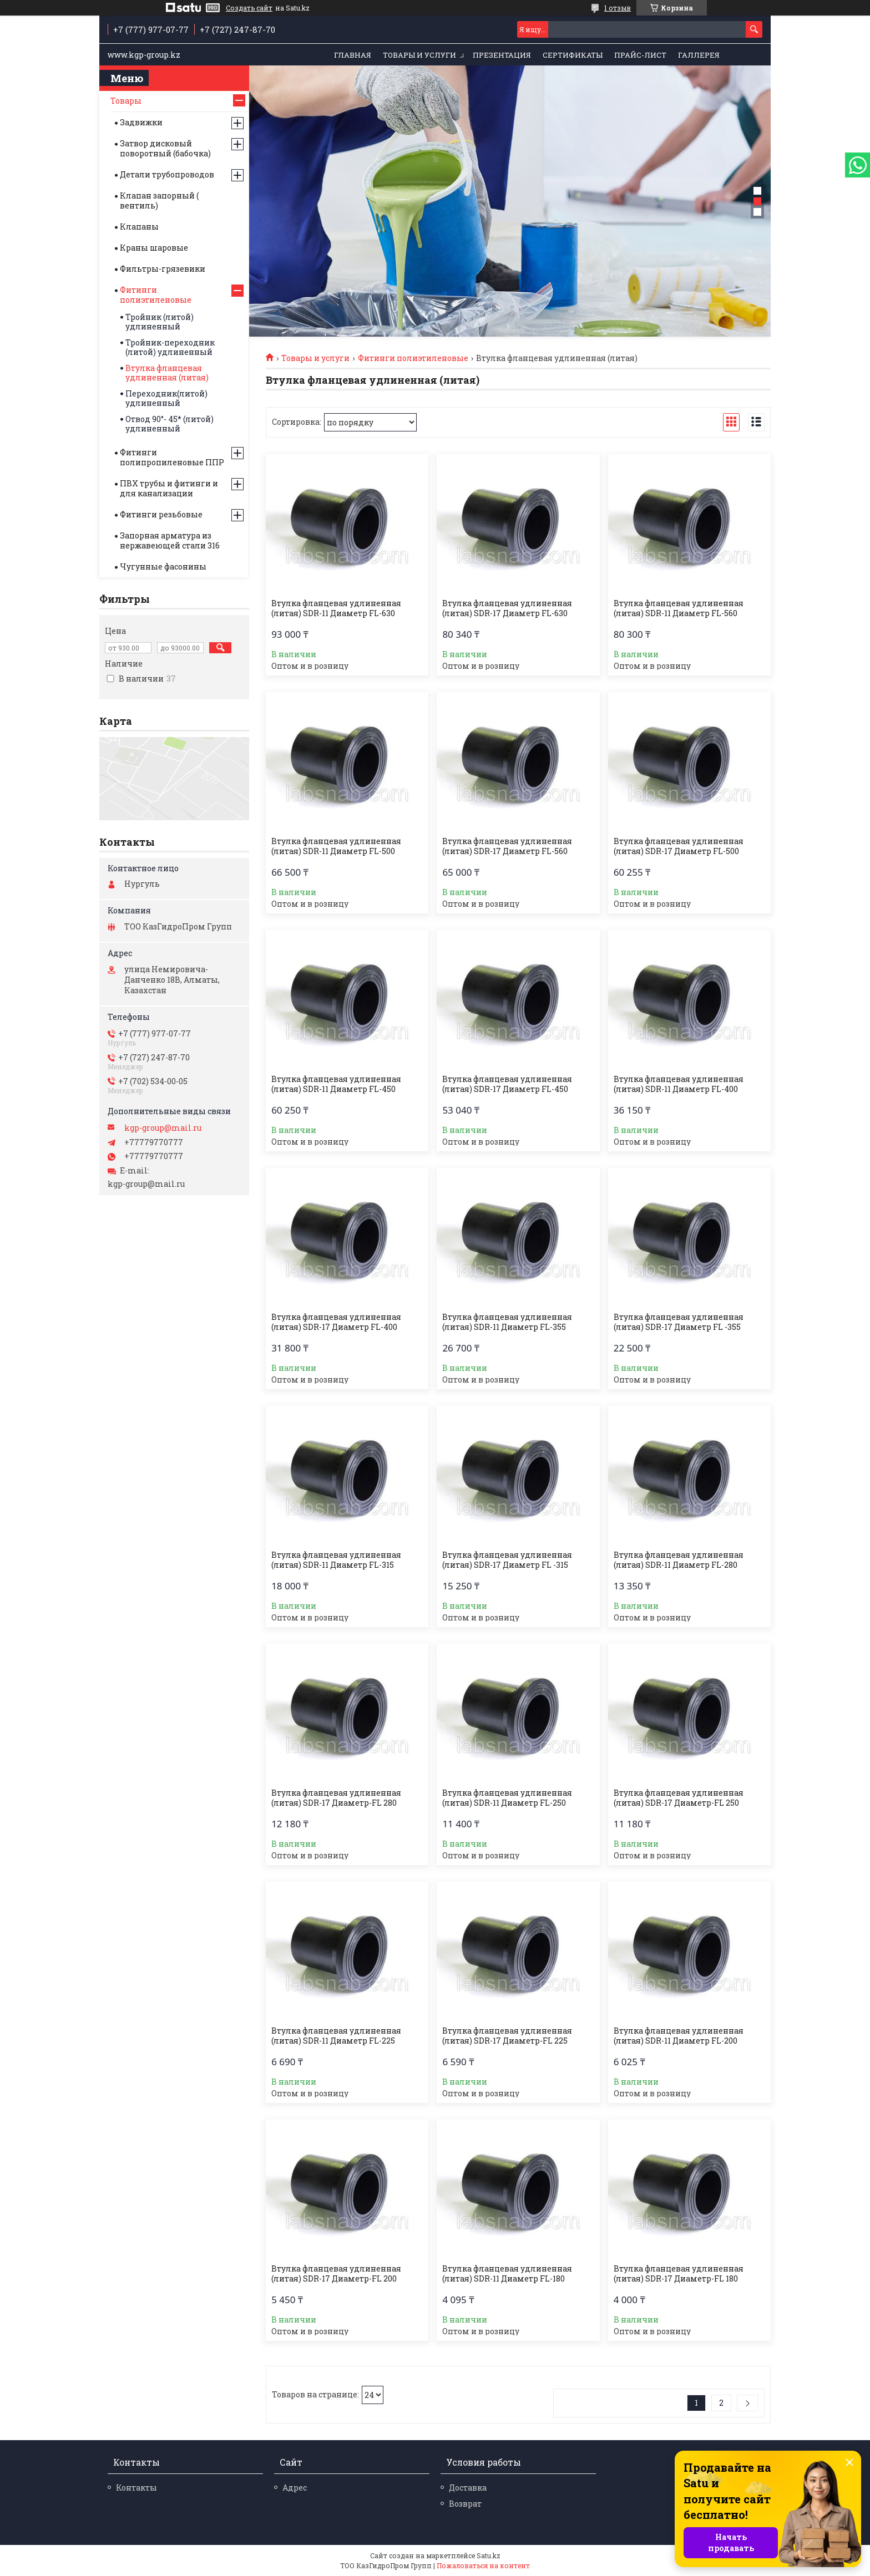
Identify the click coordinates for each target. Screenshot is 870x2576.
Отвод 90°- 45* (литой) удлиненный (169, 424)
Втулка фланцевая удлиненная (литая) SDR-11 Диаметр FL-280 (678, 1560)
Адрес (294, 2487)
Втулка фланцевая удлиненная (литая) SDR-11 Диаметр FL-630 (336, 608)
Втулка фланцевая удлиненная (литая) (167, 373)
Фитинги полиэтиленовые (413, 358)
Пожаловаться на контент (483, 2565)
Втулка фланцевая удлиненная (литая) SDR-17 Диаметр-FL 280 (336, 1798)
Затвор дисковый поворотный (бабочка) (165, 148)
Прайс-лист (640, 55)
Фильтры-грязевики (162, 268)
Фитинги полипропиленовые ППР (172, 457)
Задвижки (141, 122)
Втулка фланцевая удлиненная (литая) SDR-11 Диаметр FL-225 (336, 2036)
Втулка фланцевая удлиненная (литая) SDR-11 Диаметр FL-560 (678, 608)
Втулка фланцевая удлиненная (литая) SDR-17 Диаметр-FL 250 (678, 1798)
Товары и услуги (419, 55)
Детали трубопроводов (167, 174)
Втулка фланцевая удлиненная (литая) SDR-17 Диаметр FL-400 (336, 1322)
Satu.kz (488, 2555)
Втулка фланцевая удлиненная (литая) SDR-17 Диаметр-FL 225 (507, 2036)
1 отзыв (617, 7)
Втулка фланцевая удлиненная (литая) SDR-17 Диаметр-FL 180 (678, 2274)
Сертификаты (573, 55)
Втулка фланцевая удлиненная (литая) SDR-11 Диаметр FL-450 (336, 1084)
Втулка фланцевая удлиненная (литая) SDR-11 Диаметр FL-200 (678, 2036)
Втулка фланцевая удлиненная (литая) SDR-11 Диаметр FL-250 (507, 1798)
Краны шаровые (154, 247)
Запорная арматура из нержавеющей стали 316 (170, 540)
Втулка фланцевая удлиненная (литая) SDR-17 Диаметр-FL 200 (336, 2274)
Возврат (465, 2503)
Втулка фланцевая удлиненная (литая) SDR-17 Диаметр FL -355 (678, 1322)
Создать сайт (249, 8)
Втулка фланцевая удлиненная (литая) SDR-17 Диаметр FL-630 (507, 608)
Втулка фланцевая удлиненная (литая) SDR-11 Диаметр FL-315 (336, 1560)
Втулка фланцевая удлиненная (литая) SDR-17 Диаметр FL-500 (678, 846)
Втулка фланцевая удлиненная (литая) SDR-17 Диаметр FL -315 (507, 1560)
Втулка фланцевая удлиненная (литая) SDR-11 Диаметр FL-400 (678, 1084)
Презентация (502, 55)
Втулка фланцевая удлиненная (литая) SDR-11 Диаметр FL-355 (507, 1322)
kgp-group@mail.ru (162, 1128)
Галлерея (699, 55)
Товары (125, 100)
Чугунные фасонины (163, 566)
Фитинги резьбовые (161, 514)
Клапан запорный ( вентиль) (159, 200)
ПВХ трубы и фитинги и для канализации (169, 488)
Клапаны (139, 226)
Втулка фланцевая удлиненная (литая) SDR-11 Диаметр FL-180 (507, 2274)
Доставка (468, 2487)
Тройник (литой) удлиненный (159, 322)
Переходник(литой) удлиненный (166, 398)
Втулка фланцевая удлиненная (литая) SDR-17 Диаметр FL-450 (507, 1084)
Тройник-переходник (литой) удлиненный (170, 347)
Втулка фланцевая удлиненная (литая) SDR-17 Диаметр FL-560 (507, 846)
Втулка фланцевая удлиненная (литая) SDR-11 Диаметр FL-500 (336, 846)
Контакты (136, 2487)
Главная (352, 55)
